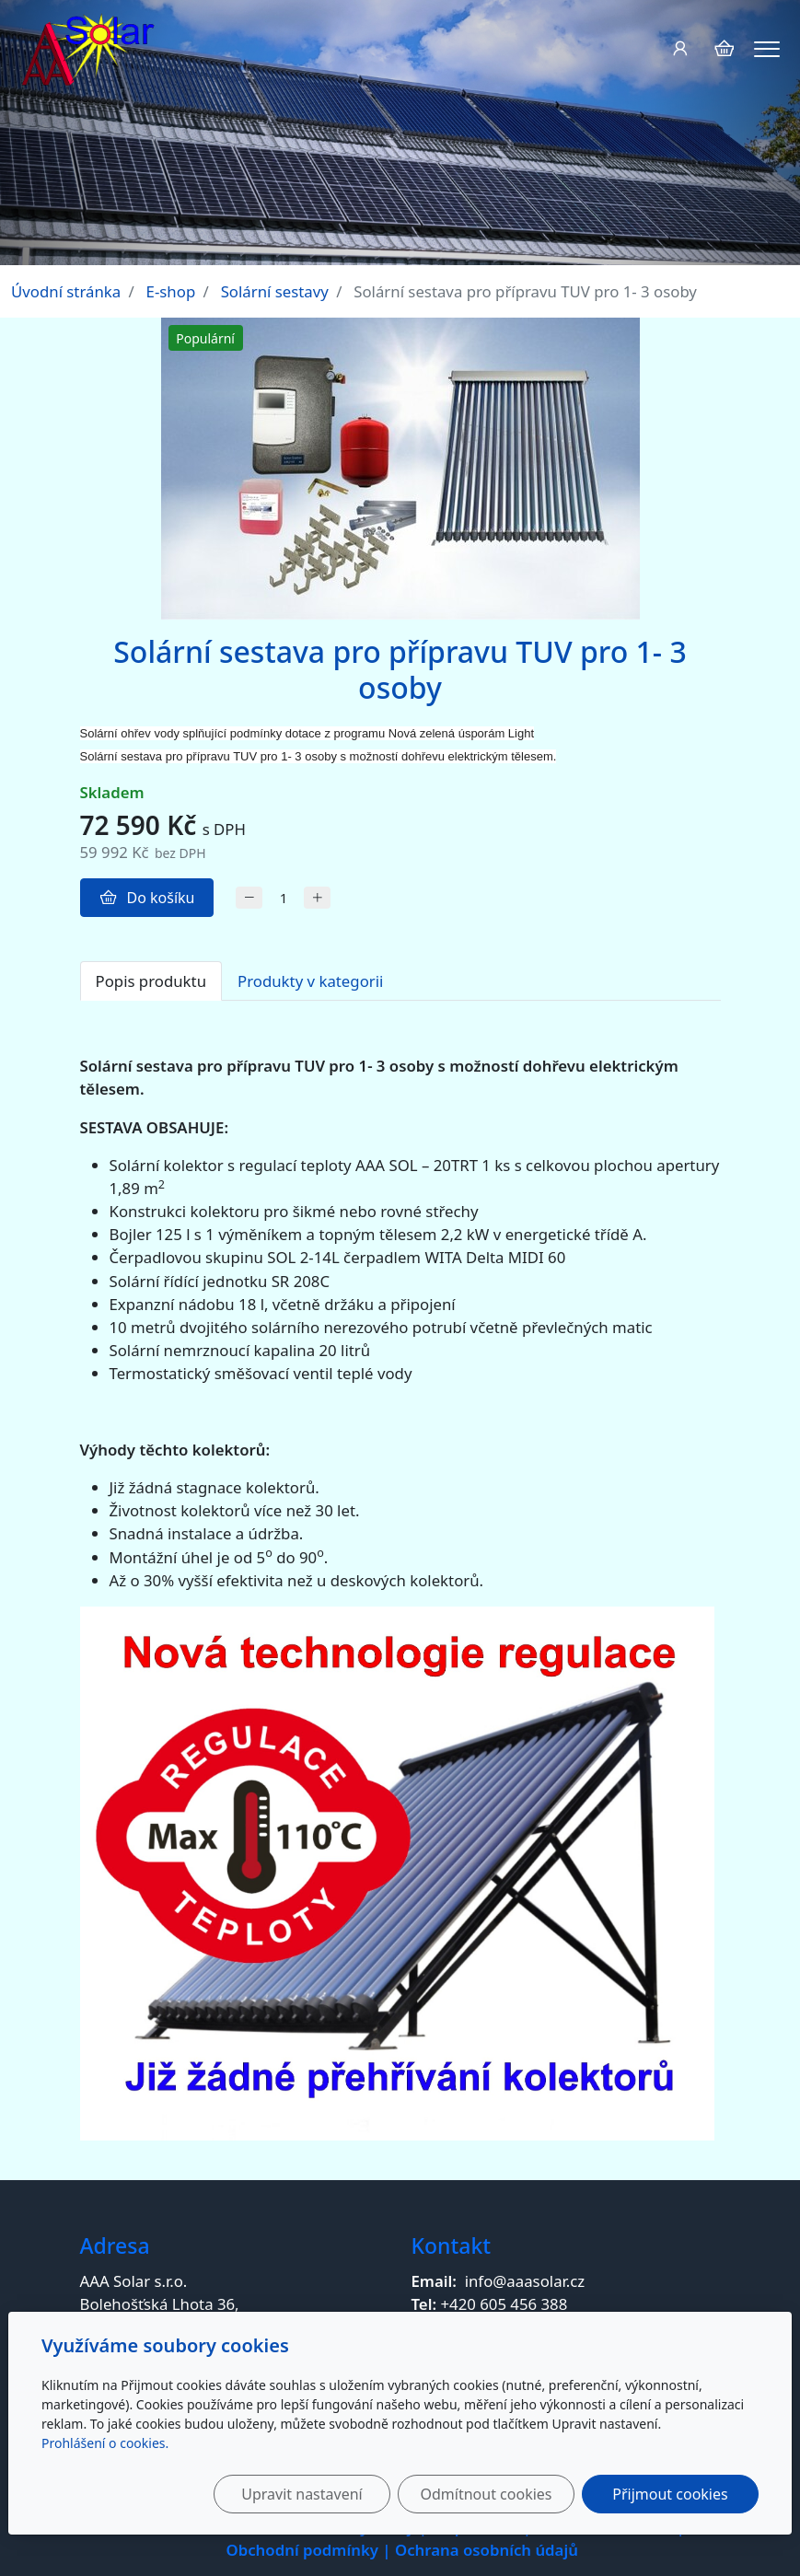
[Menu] (767, 49)
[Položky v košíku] (724, 48)
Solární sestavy (275, 291)
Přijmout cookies (669, 2494)
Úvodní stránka (66, 291)
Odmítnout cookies (486, 2494)
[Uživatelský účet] (680, 48)
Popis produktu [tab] (151, 981)
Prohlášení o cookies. (104, 2443)
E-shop (171, 291)
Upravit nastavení (301, 2494)
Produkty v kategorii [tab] (310, 981)
